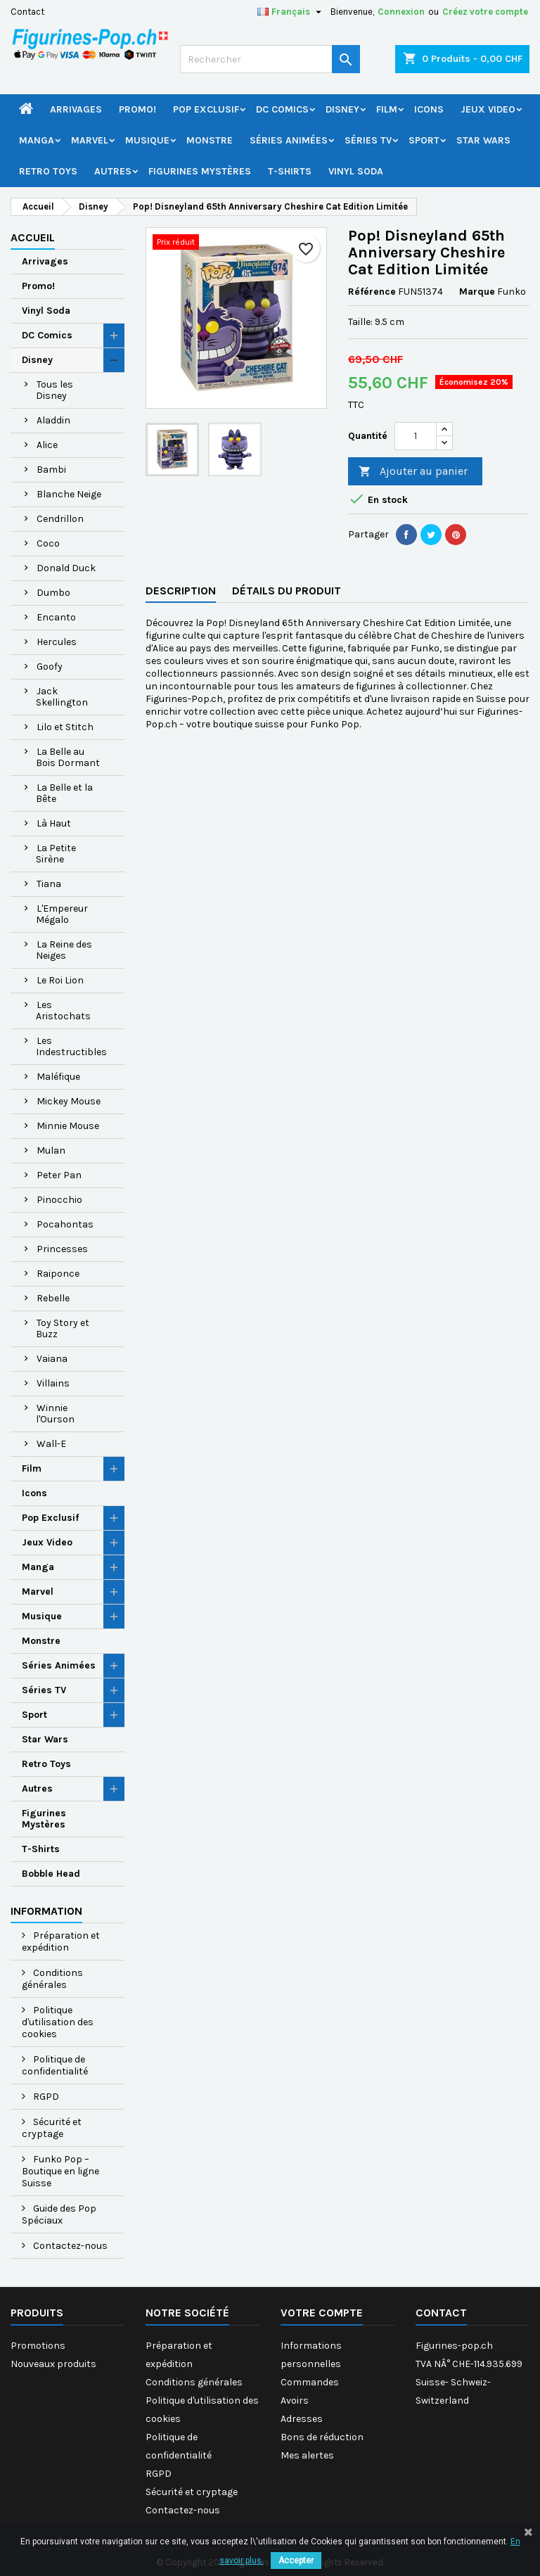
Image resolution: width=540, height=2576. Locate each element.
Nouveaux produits (53, 2364)
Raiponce (58, 1274)
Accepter (296, 2560)
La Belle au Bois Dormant (68, 757)
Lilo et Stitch (65, 727)
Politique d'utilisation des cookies (58, 2022)
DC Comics (282, 109)
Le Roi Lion (60, 980)
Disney (342, 109)
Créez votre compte (485, 11)
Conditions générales (52, 1979)
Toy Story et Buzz (62, 1328)
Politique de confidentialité (55, 2065)
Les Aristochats (63, 1010)
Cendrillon (60, 519)
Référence (372, 292)
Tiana (49, 884)
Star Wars (483, 140)
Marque (477, 292)
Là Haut (54, 823)
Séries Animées (289, 140)
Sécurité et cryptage (52, 2128)
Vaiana (52, 1359)
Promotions (38, 2346)
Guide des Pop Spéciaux (59, 2214)
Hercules (57, 642)
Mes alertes (307, 2455)
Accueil (33, 237)
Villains (53, 1383)
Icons (429, 109)
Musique (147, 140)
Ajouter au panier (413, 471)
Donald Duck (66, 568)
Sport (424, 140)
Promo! (137, 109)
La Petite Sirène (56, 853)
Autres (112, 171)
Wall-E (51, 1444)
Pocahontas (65, 1224)
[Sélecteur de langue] (291, 12)
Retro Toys (48, 171)
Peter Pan (59, 1175)
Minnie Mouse (68, 1126)
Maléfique (58, 1077)
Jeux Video (488, 109)
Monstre (209, 140)
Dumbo (53, 593)
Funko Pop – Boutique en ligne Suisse (60, 2171)
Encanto (56, 617)
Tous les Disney (54, 390)
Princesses (62, 1249)
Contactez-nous (69, 2246)
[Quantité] (415, 436)
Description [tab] (181, 590)
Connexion (401, 11)
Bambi (51, 470)
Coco (48, 543)
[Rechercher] (270, 59)
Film (386, 109)
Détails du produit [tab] (286, 590)
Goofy (50, 666)
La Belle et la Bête (64, 793)
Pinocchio (59, 1200)
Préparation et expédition (61, 1941)
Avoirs (295, 2400)
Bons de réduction (322, 2437)
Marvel (89, 140)
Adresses (302, 2419)
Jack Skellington (62, 696)
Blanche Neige (69, 494)
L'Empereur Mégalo (62, 914)
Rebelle (53, 1298)
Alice (47, 445)
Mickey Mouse (69, 1101)
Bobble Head (51, 1874)
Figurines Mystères (199, 171)
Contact (27, 11)
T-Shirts (289, 171)
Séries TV (368, 140)
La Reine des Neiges (64, 950)
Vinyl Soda (355, 171)
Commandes (310, 2382)
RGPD (45, 2097)
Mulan (51, 1150)
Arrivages (76, 109)
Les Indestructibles (71, 1046)
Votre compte (322, 2312)
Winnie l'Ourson (55, 1413)
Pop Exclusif (206, 109)
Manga (36, 140)
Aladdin (53, 420)
